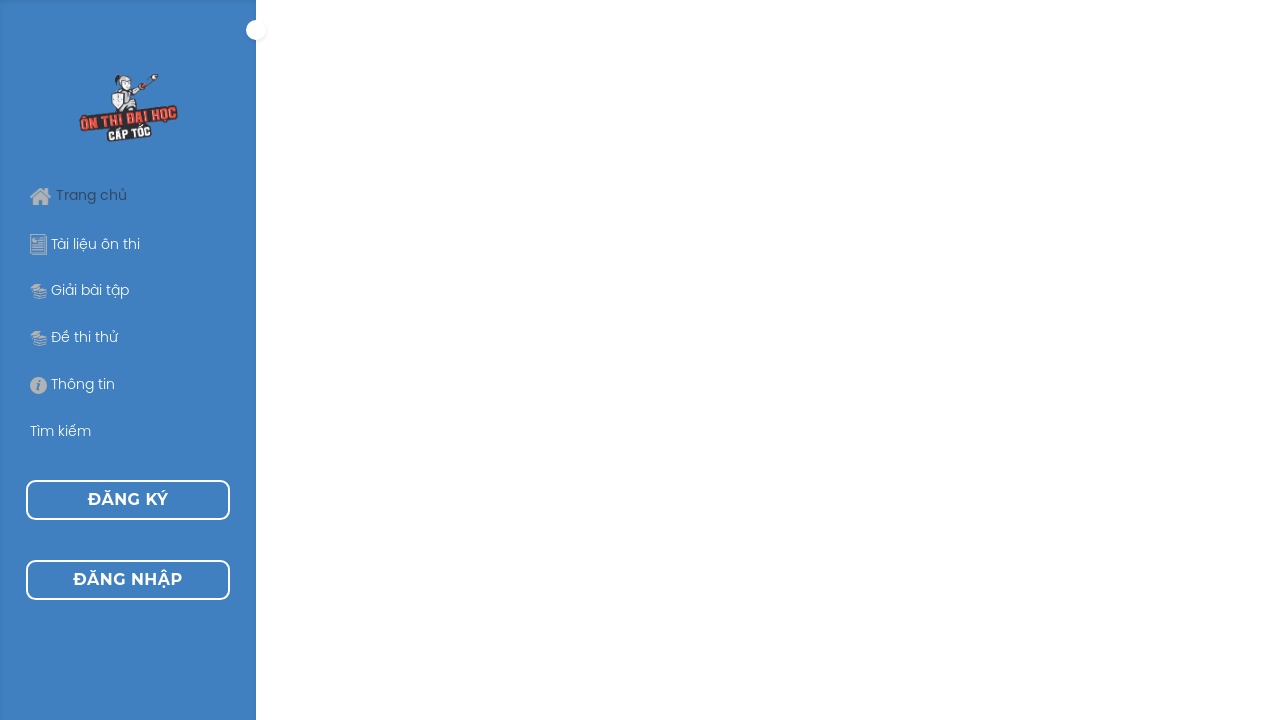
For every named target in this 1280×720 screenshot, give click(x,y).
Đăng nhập (127, 579)
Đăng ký (128, 499)
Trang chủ (78, 196)
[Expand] (256, 30)
